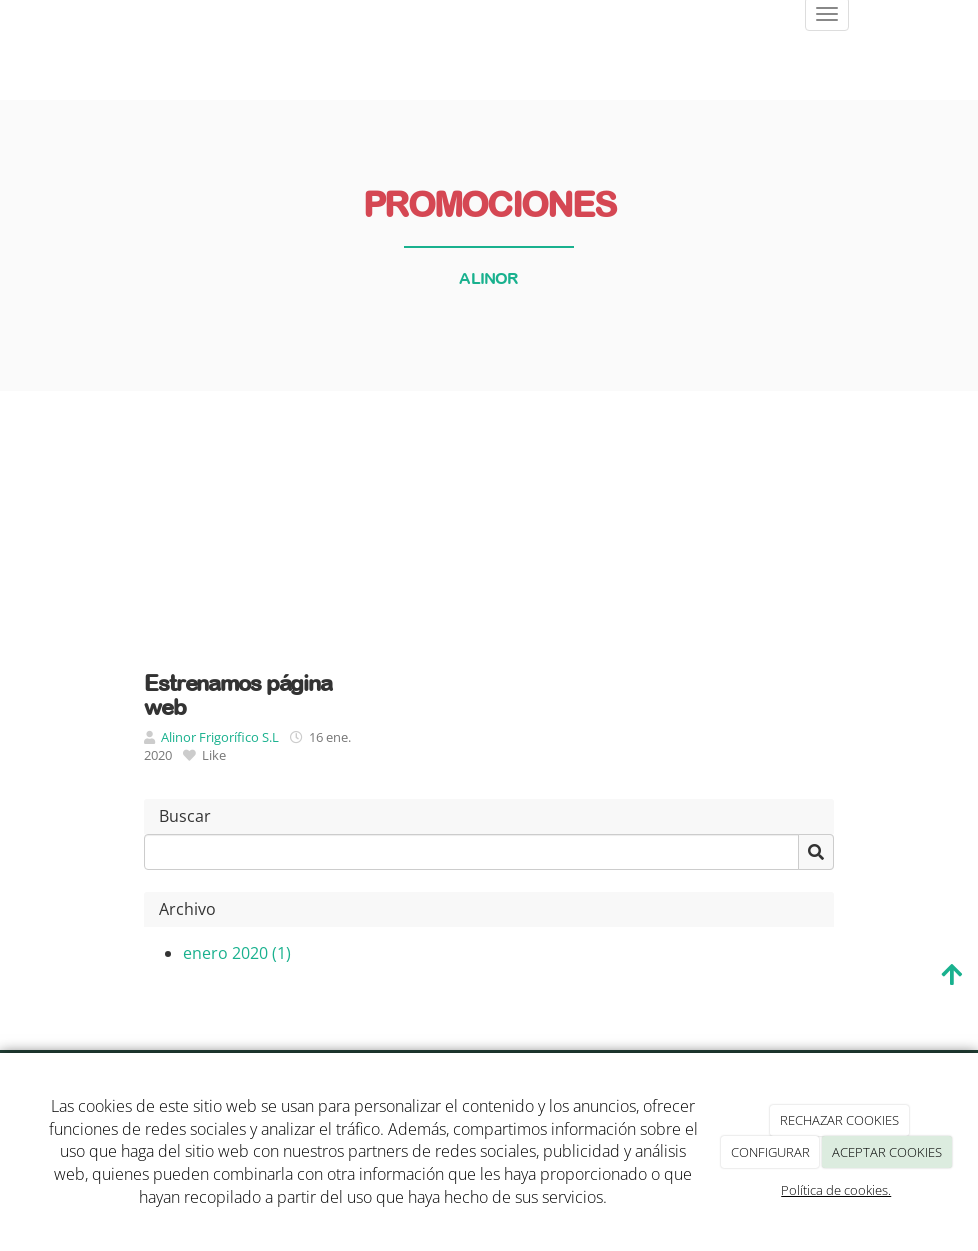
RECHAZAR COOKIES (839, 1120)
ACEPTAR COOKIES (887, 1152)
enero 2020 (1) (237, 953)
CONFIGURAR (770, 1152)
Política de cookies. (836, 1190)
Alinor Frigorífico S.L (220, 737)
